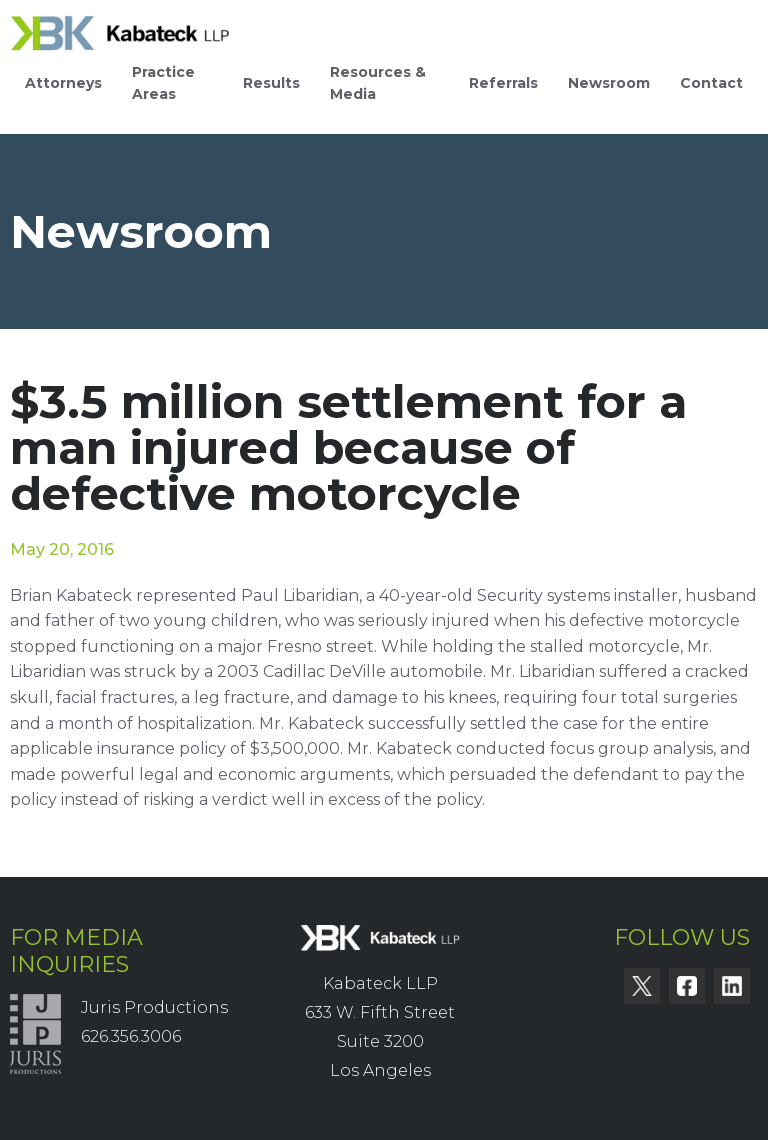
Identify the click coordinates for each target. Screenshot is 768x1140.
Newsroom (609, 83)
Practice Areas (163, 83)
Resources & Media (378, 83)
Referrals (503, 83)
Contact (711, 83)
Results (271, 83)
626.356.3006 (131, 1036)
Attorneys (63, 83)
